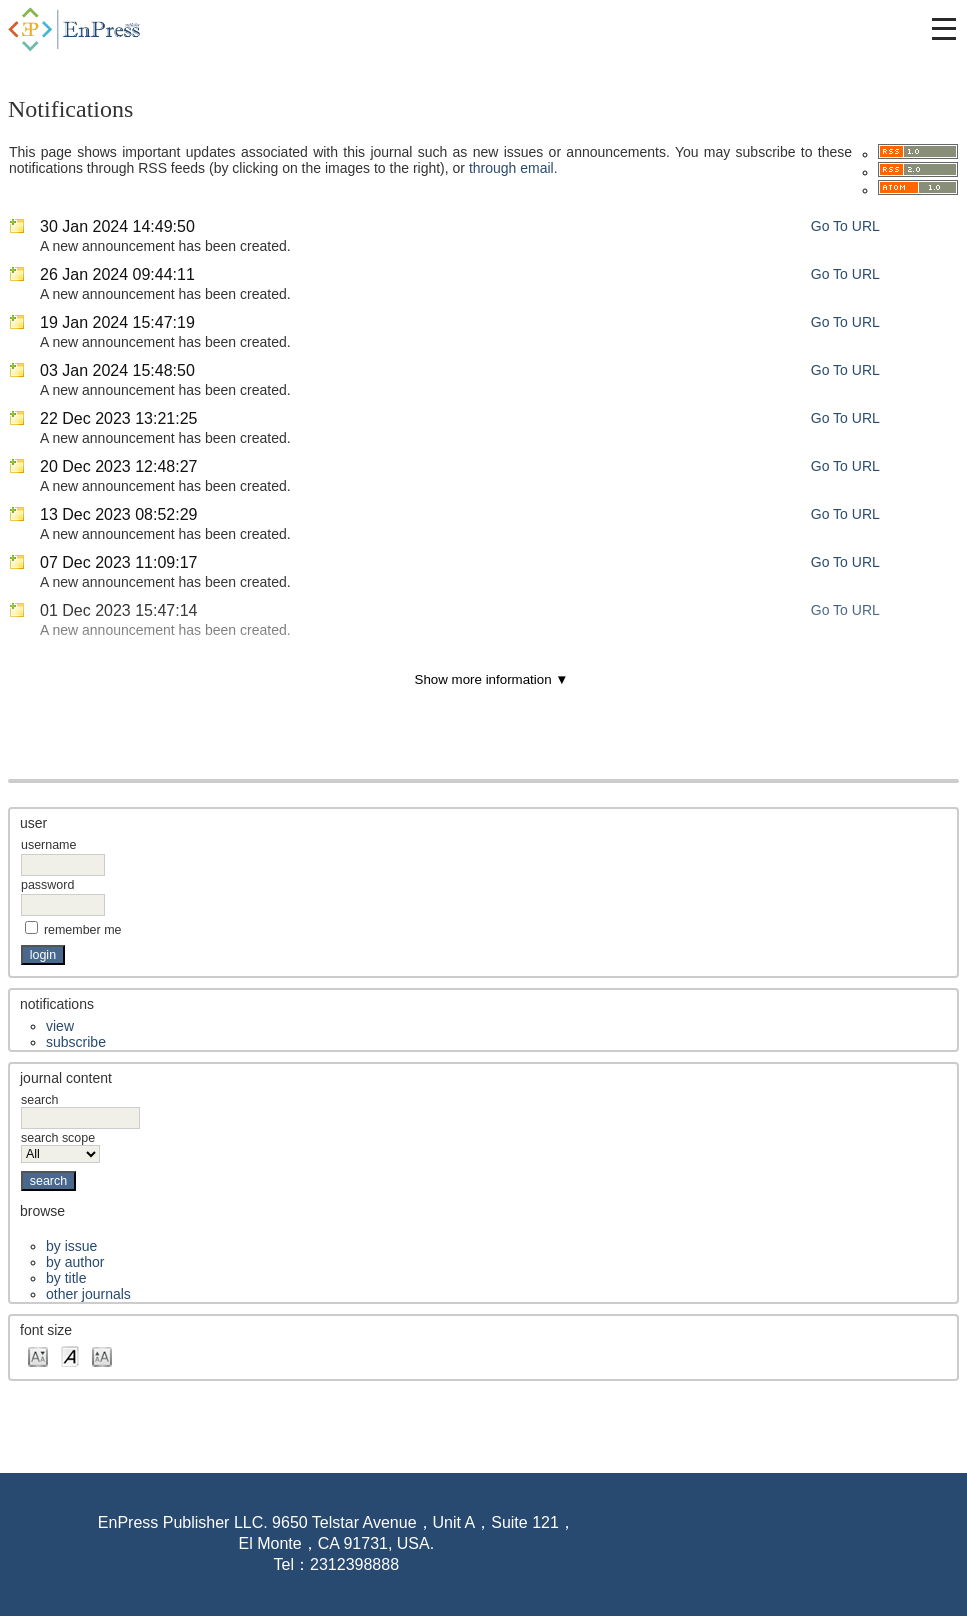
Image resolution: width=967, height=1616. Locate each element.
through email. (513, 168)
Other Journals (88, 1294)
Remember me (83, 930)
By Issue (71, 1246)
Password (47, 885)
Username (48, 845)
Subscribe (76, 1042)
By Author (75, 1262)
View (60, 1026)
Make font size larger (102, 1355)
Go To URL (845, 226)
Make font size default (70, 1355)
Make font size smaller (38, 1355)
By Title (66, 1278)
